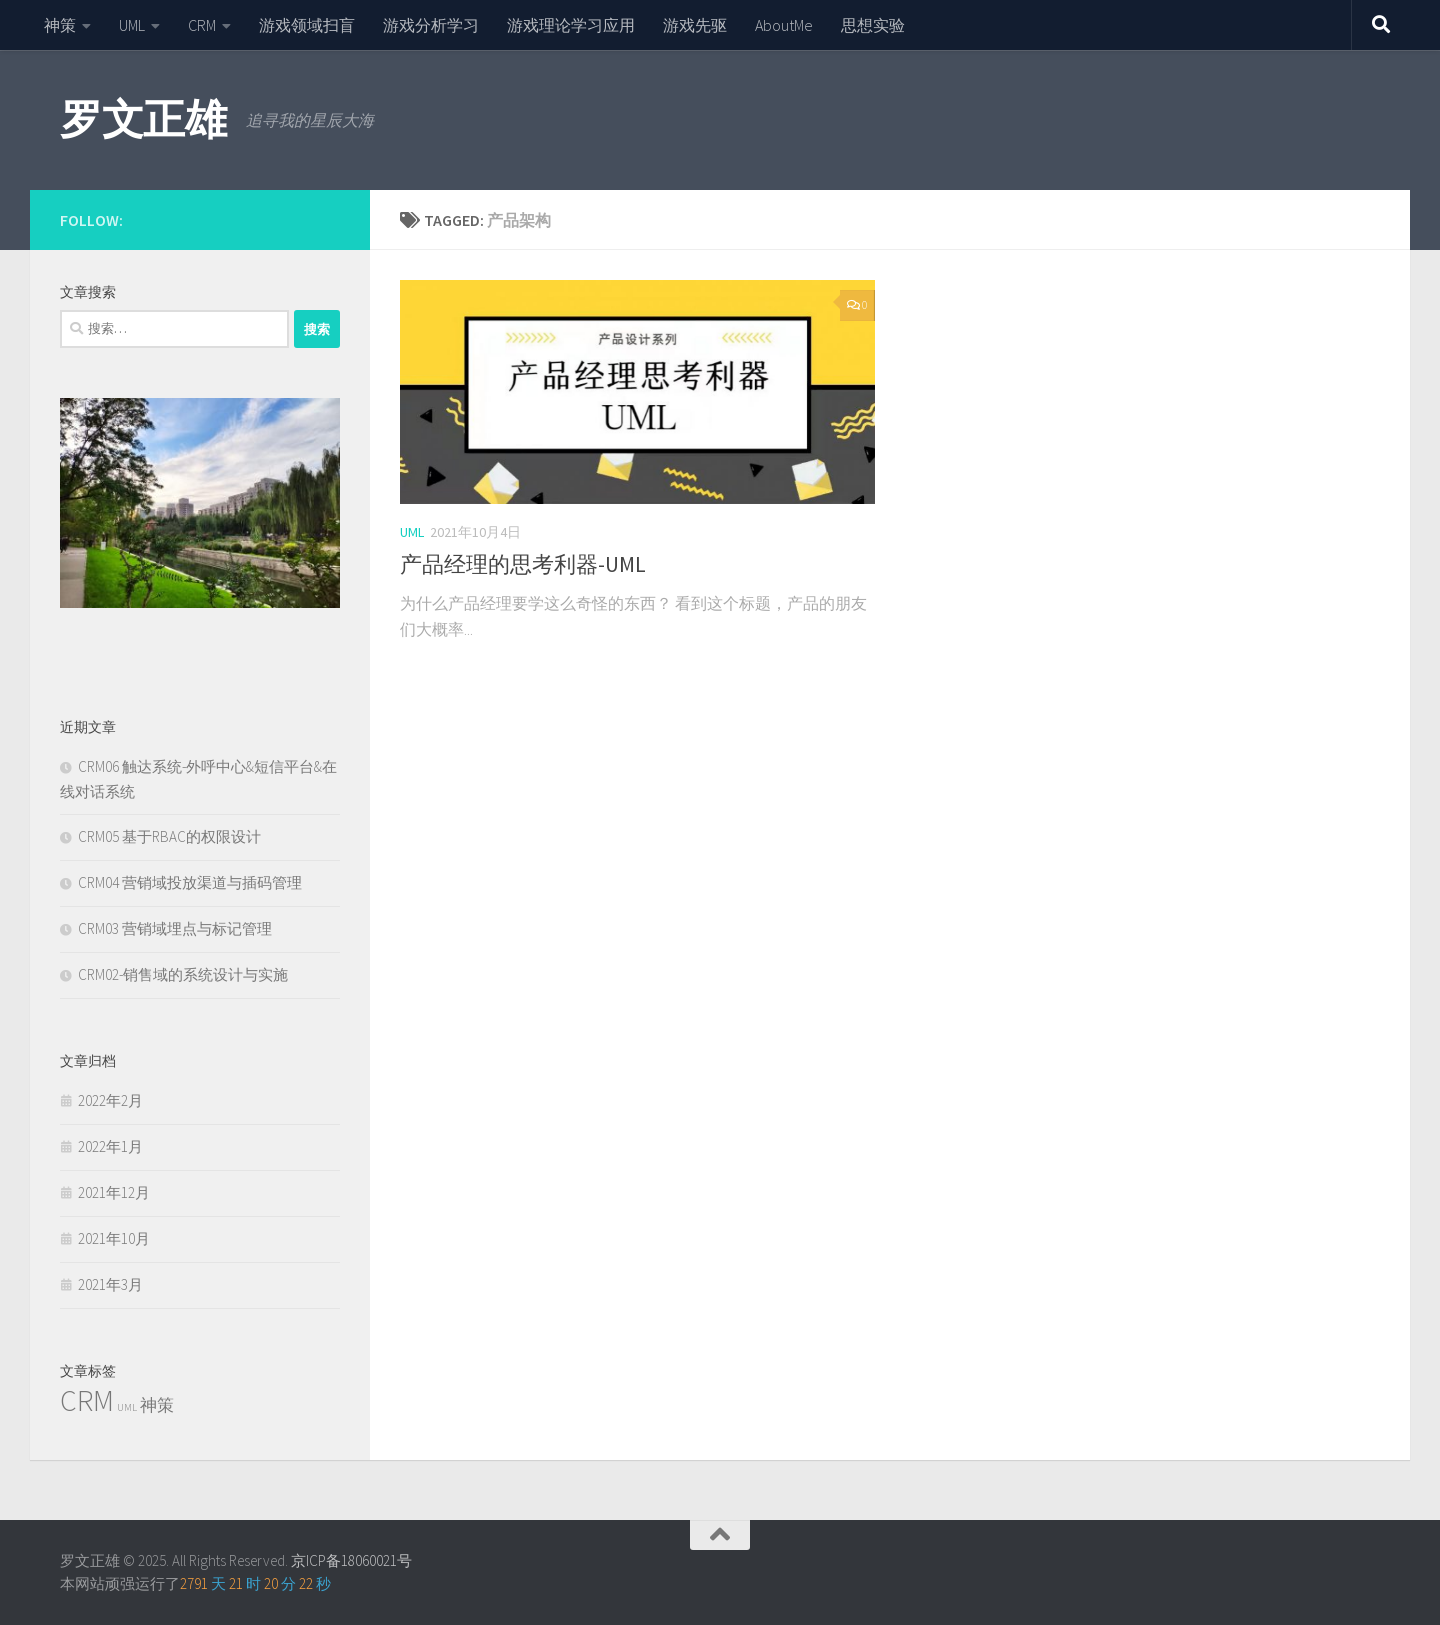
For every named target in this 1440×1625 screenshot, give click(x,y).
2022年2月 (110, 1100)
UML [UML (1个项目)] (127, 1407)
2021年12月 (114, 1192)
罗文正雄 (143, 119)
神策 (60, 25)
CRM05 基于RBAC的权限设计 (169, 836)
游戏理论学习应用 (571, 25)
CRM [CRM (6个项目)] (87, 1400)
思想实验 (873, 25)
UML (132, 25)
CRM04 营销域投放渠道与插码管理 (190, 882)
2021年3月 (110, 1284)
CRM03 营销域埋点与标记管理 (175, 928)
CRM (202, 25)
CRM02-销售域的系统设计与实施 (183, 974)
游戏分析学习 (431, 25)
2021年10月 (114, 1238)
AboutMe (784, 25)
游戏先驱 (695, 25)
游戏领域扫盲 (307, 25)
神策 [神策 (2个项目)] (157, 1405)
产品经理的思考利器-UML (523, 564)
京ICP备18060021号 (351, 1560)
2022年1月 (110, 1146)
